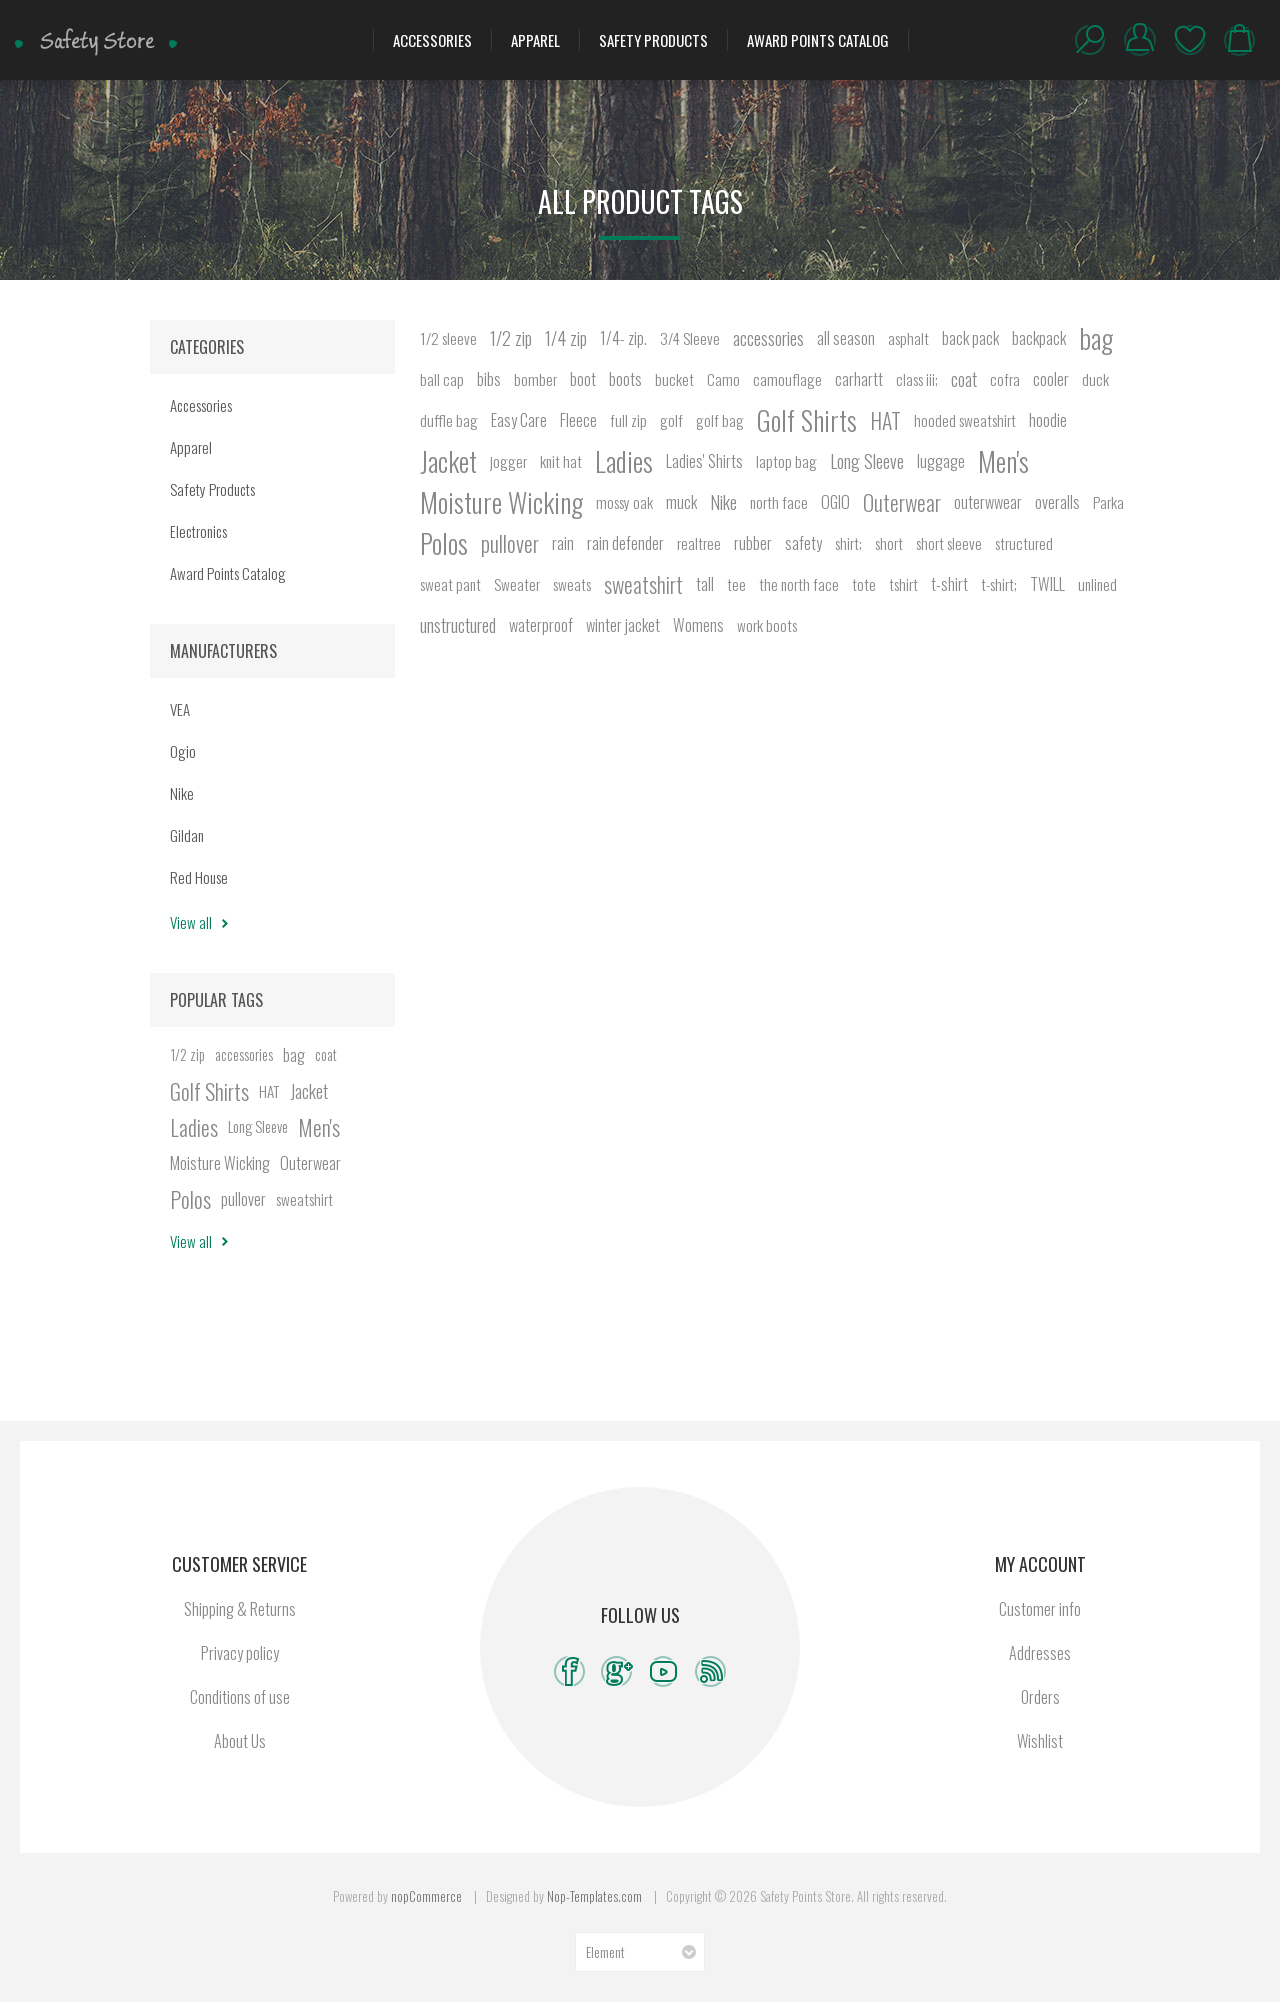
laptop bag (786, 461)
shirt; (848, 543)
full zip (628, 420)
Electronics (198, 531)
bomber (535, 379)
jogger (508, 461)
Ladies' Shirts (704, 461)
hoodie (1048, 420)
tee (736, 584)
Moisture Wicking (501, 502)
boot (583, 379)
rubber (753, 543)
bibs (489, 379)
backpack (1039, 338)
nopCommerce (426, 1896)
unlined (1097, 584)
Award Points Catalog (818, 40)
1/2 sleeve (448, 338)
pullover (510, 543)
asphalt (908, 338)
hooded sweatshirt (965, 420)
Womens (698, 625)
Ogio (183, 751)
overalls (1057, 502)
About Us (240, 1741)
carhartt (859, 379)
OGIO (835, 502)
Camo (723, 379)
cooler (1051, 379)
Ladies (624, 461)
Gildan (187, 835)
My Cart (1240, 40)
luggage (941, 461)
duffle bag (449, 420)
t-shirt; (999, 584)
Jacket (448, 461)
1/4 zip (566, 338)
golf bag (720, 420)
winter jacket (623, 625)
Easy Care (519, 420)
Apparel (535, 40)
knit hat (561, 461)
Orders (1040, 1697)
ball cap (442, 379)
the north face (799, 584)
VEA (180, 709)
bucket (674, 379)
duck (1095, 379)
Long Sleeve (867, 461)
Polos (444, 543)
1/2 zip (511, 338)
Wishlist (1190, 40)
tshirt (903, 584)
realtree (699, 543)
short (889, 543)
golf (671, 420)
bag (1096, 338)
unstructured (458, 625)
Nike (723, 502)
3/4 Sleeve (690, 338)
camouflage (787, 379)
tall (705, 584)
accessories (768, 338)
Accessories (432, 40)
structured (1024, 543)
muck (681, 502)
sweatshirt (643, 584)
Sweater (517, 584)
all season (846, 338)
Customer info (1040, 1609)
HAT (885, 420)
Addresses (1040, 1653)
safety (803, 543)
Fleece (578, 420)
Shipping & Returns (240, 1609)
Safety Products (653, 40)
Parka (1108, 502)
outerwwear (988, 502)
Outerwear (902, 502)
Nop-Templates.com (594, 1896)
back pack (970, 338)
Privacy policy (240, 1653)
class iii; (917, 379)
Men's (1003, 461)
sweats (572, 584)
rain (563, 543)
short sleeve (949, 543)
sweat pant (450, 584)
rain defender (625, 543)
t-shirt (949, 584)
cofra (1005, 379)
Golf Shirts (807, 420)
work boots (767, 625)
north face (779, 502)
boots (625, 379)
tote (864, 584)
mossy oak (624, 502)
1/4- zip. (623, 338)
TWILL (1047, 584)
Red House (199, 877)
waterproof (541, 625)
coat (964, 379)
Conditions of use (240, 1697)
